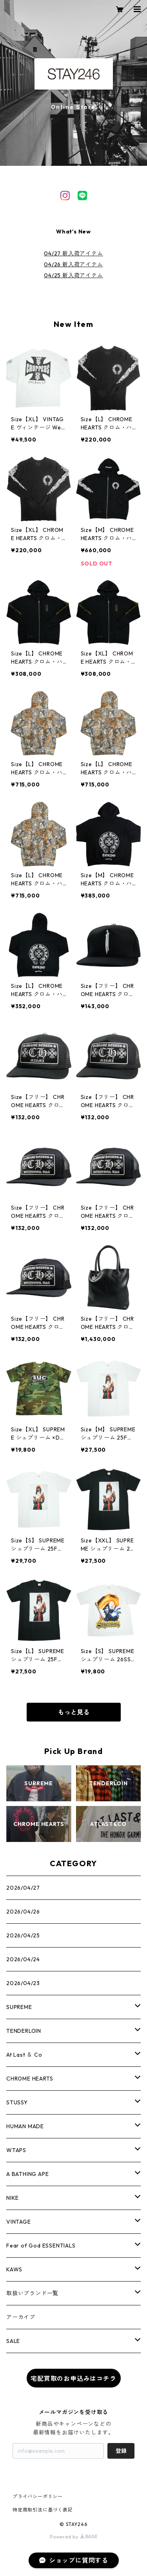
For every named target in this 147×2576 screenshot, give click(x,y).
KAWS (14, 2269)
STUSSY (17, 2102)
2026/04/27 (23, 1887)
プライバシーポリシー (38, 2496)
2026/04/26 (23, 1911)
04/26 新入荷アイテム (73, 264)
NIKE (12, 2197)
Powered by (73, 2537)
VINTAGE (18, 2221)
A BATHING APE (27, 2173)
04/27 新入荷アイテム (73, 253)
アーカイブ (20, 2317)
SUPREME (19, 2007)
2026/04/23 (23, 1983)
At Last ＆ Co (24, 2054)
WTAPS (16, 2150)
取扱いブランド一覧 (32, 2293)
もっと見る (73, 1712)
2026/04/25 (23, 1935)
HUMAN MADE (25, 2126)
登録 (121, 2450)
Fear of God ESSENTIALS (41, 2245)
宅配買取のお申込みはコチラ (73, 2378)
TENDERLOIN (23, 2030)
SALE (13, 2340)
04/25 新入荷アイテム (73, 275)
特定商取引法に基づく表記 (43, 2510)
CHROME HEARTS (29, 2078)
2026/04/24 (23, 1959)
